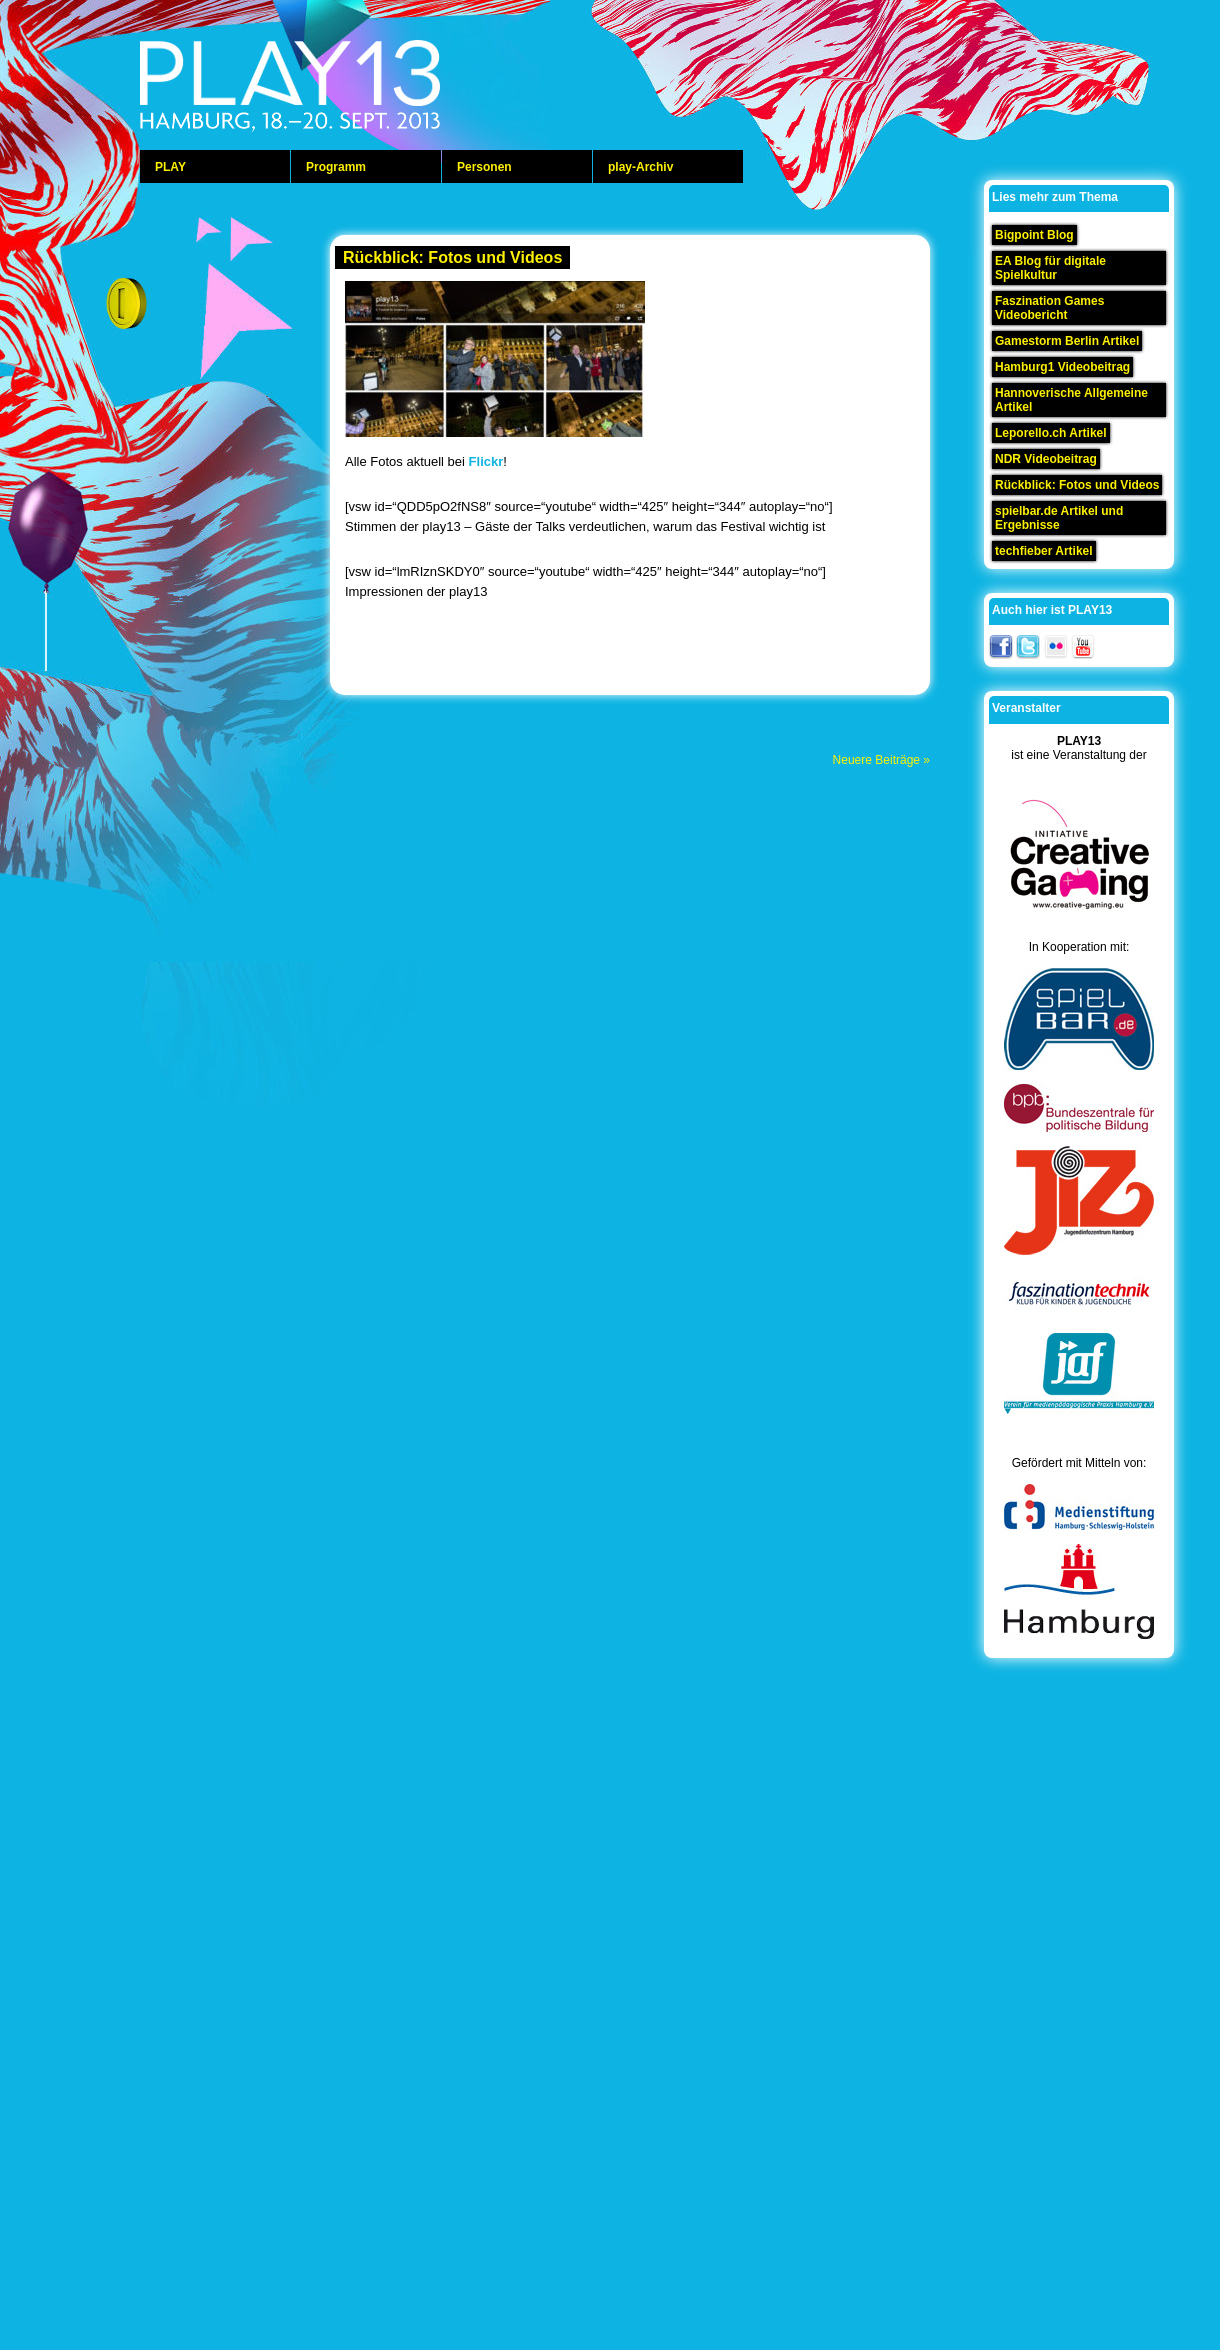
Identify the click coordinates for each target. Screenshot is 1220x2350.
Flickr (486, 461)
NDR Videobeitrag (1046, 459)
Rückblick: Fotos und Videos (452, 257)
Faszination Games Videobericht (1049, 308)
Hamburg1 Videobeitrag (1062, 367)
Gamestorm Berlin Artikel (1067, 341)
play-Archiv (640, 167)
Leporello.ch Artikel (1051, 433)
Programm (336, 167)
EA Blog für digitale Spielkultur (1050, 268)
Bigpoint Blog (1034, 235)
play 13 (340, 90)
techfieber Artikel (1044, 551)
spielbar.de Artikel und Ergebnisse (1059, 518)
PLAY (170, 167)
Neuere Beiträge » (881, 760)
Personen (484, 167)
